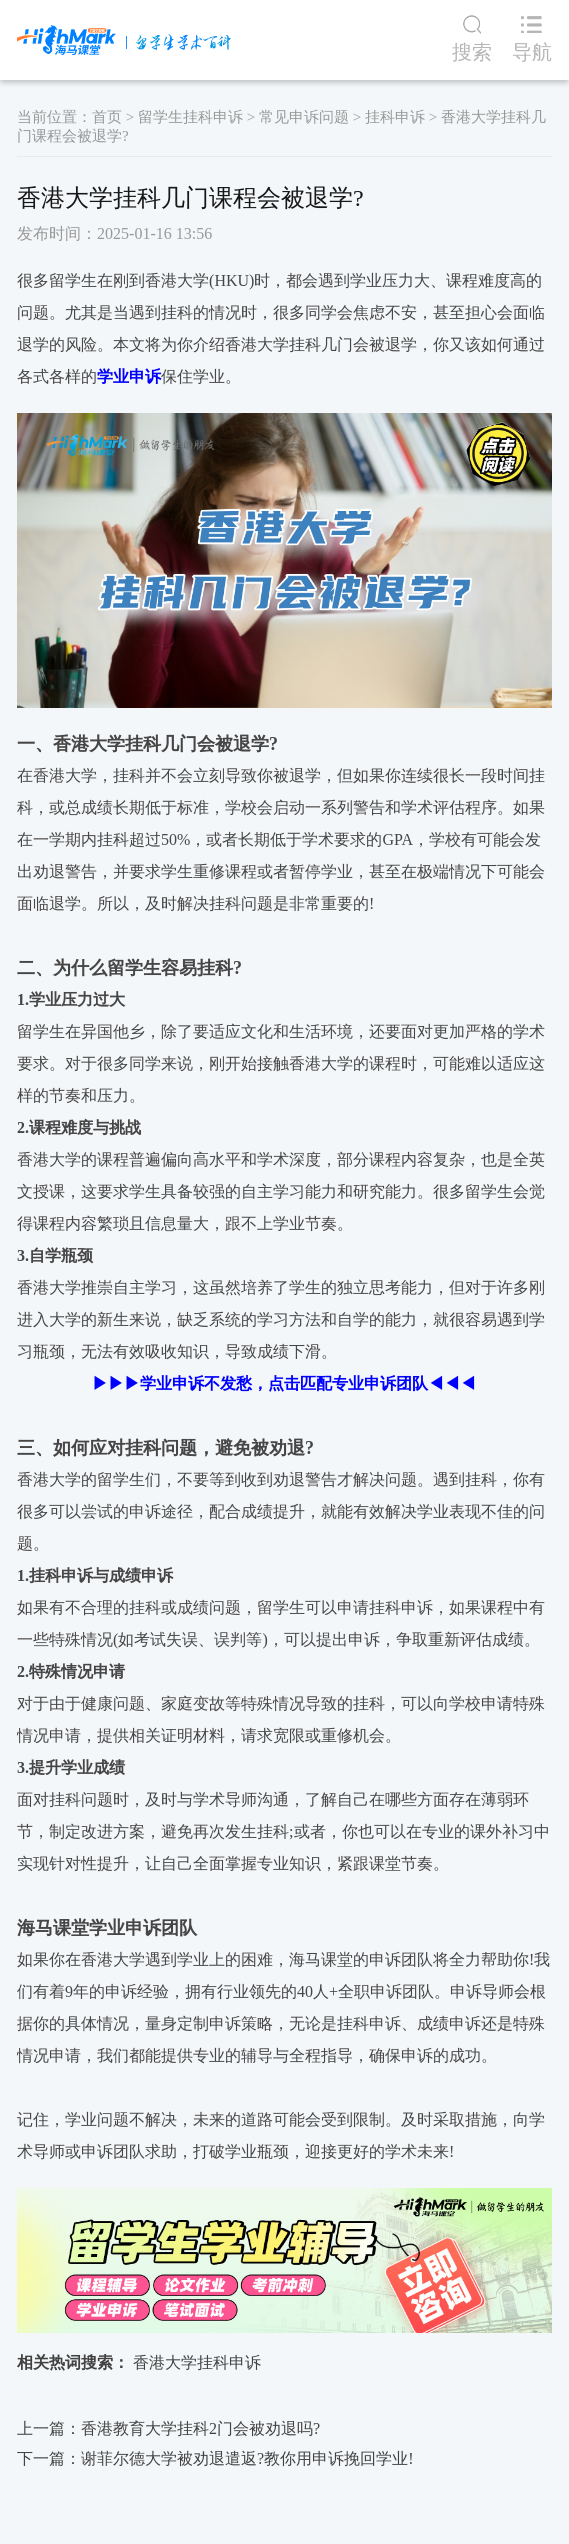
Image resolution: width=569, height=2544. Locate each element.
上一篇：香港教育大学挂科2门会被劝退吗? (168, 2428)
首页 (107, 117)
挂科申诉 (395, 117)
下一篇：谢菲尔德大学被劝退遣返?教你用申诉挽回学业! (215, 2458)
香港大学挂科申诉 (197, 2362)
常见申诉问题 (304, 117)
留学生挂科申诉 (190, 117)
